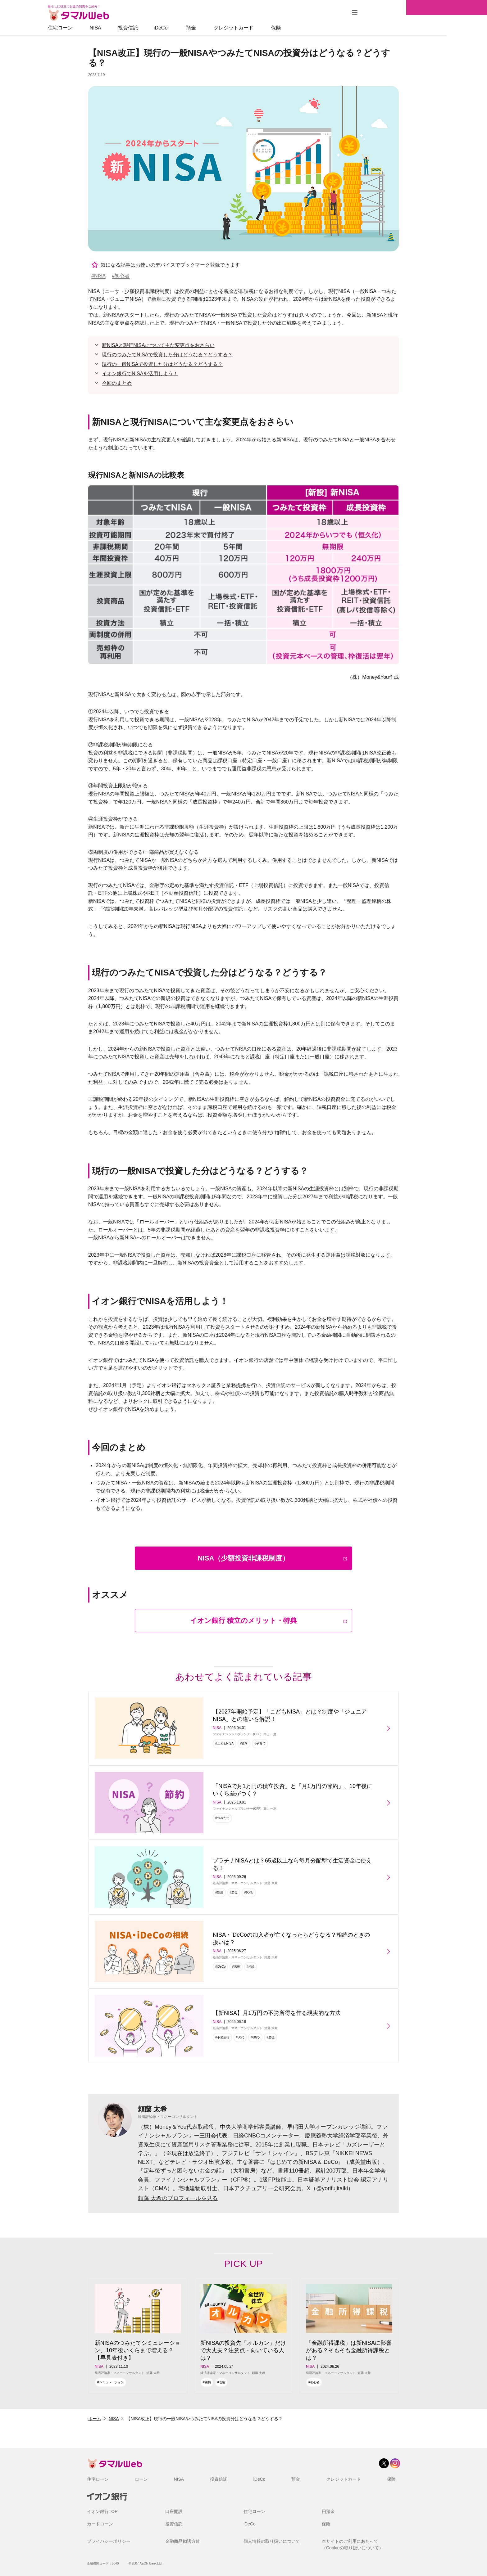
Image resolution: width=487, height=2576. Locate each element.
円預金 (328, 2511)
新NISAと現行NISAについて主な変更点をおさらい (158, 345)
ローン (141, 2479)
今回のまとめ (117, 383)
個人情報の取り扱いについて (272, 2541)
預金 (231, 27)
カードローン (100, 2523)
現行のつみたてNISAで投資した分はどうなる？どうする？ (167, 354)
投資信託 (168, 27)
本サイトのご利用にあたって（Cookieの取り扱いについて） (352, 2544)
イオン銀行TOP (102, 2511)
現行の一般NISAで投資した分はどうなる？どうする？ (162, 364)
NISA (135, 27)
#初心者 (121, 275)
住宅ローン (100, 27)
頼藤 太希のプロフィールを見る (178, 2198)
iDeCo (201, 27)
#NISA (98, 275)
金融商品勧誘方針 (182, 2541)
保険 (316, 27)
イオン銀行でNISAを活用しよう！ (140, 373)
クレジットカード (274, 27)
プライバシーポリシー (108, 2541)
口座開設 (174, 2511)
